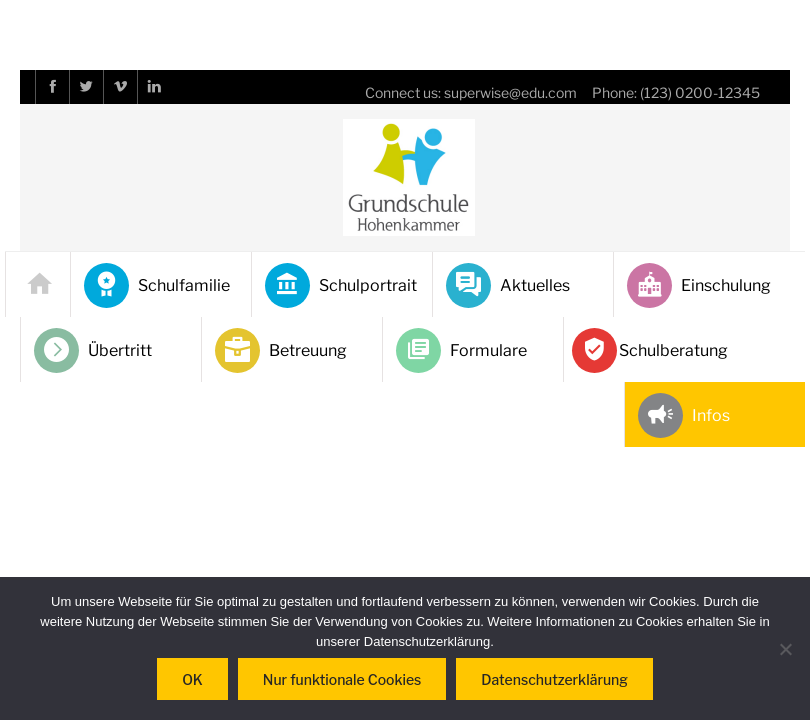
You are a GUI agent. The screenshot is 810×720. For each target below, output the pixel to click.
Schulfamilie (157, 285)
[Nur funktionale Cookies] (785, 649)
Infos (684, 415)
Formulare (461, 350)
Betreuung (281, 350)
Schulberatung (652, 350)
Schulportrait (341, 285)
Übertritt (93, 350)
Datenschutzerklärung (554, 679)
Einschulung (699, 285)
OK (192, 679)
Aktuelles (508, 285)
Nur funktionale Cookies (342, 679)
